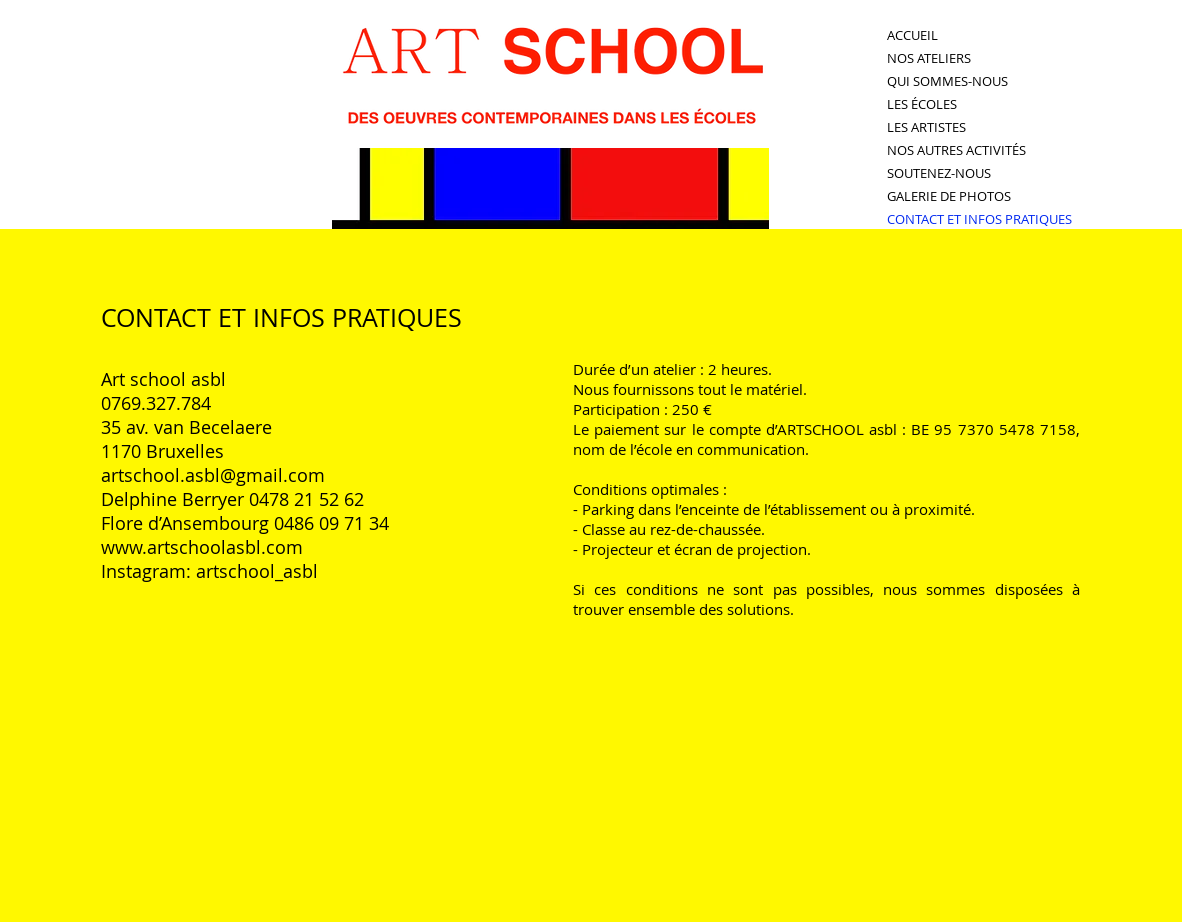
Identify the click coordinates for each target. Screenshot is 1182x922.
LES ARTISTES (926, 127)
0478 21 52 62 (306, 499)
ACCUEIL (912, 35)
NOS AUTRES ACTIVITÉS (956, 150)
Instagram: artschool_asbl (209, 571)
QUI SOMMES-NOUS (947, 81)
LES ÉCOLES (922, 104)
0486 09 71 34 (331, 523)
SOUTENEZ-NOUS (939, 173)
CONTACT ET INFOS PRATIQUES (979, 219)
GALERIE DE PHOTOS (949, 196)
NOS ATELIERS (929, 58)
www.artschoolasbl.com (202, 547)
